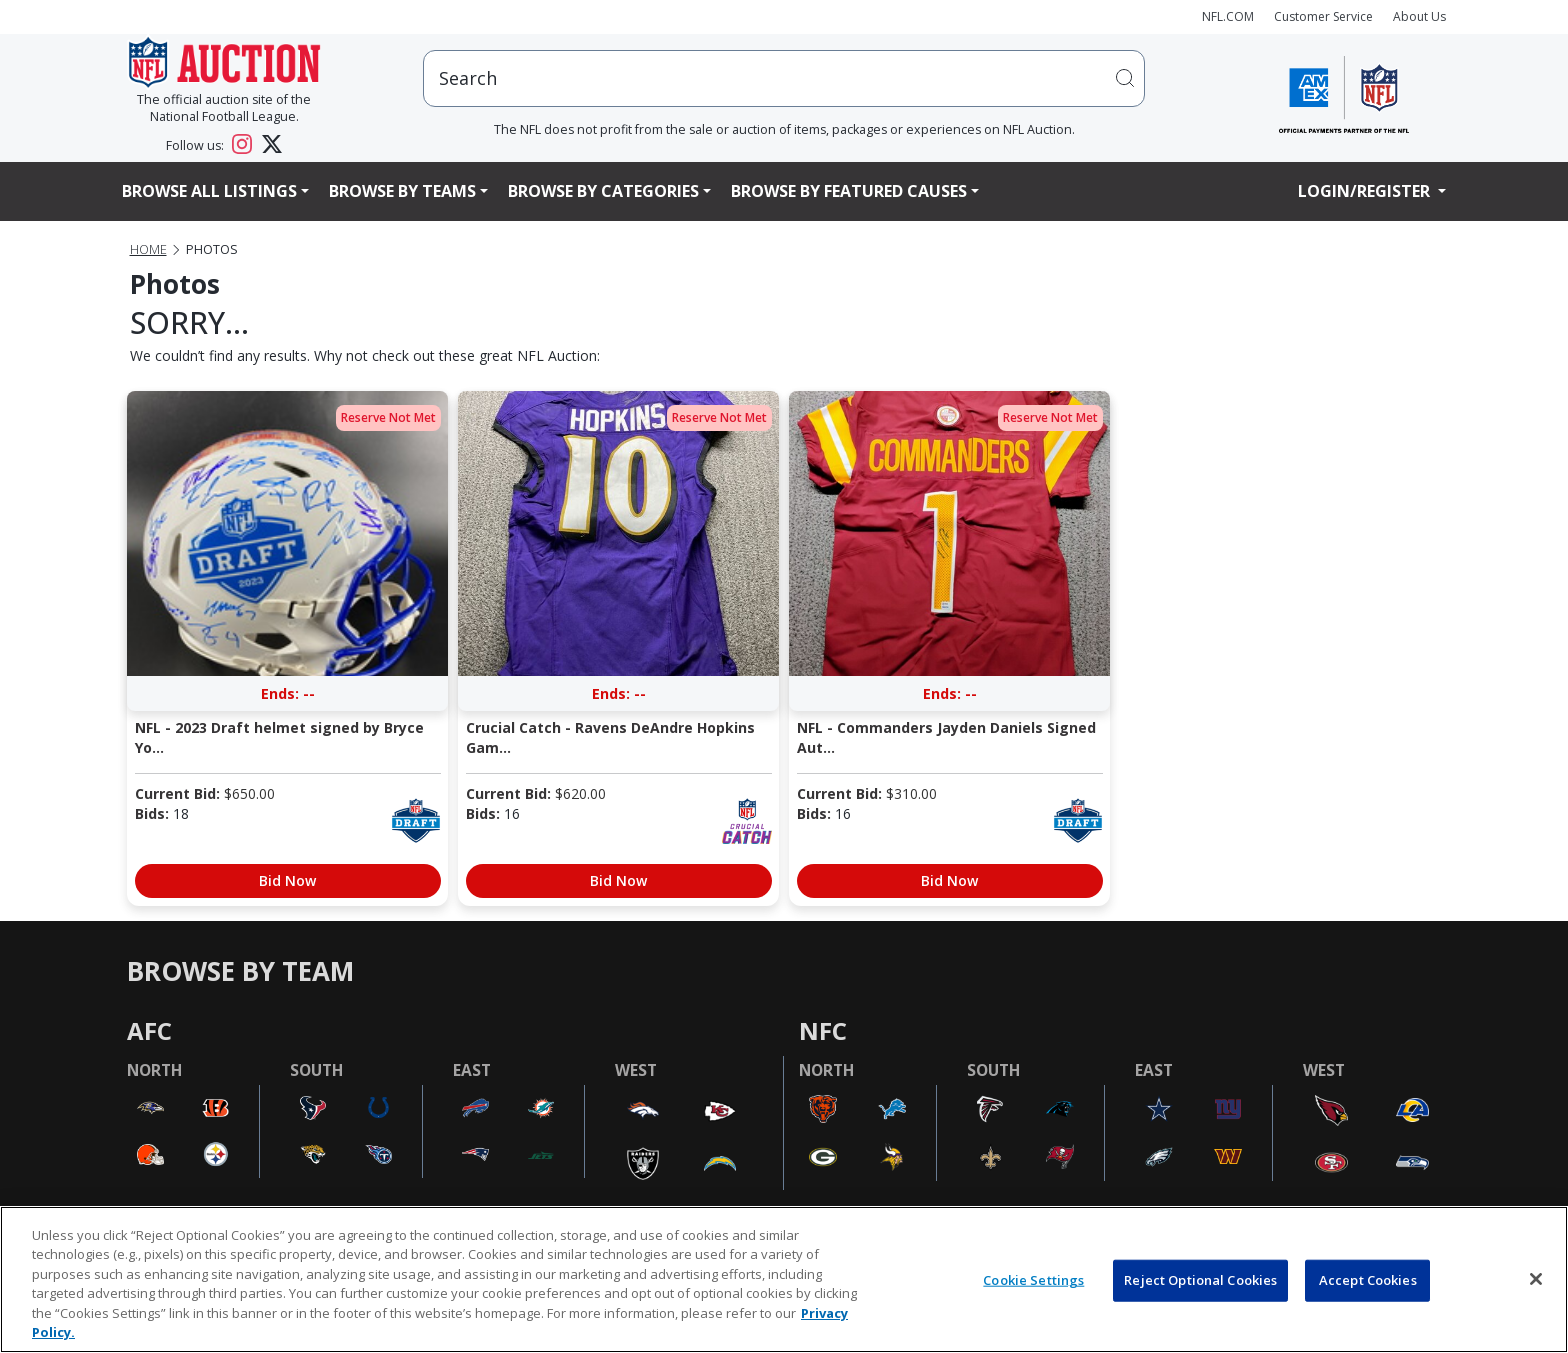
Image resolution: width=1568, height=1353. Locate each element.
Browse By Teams (402, 191)
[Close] (1536, 1279)
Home (148, 249)
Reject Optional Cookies (1200, 1280)
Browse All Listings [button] (209, 191)
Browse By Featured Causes (849, 191)
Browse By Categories (603, 191)
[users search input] (784, 78)
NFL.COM (1228, 16)
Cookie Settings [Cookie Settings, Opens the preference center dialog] (1033, 1280)
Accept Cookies (1368, 1280)
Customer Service (1323, 16)
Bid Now (287, 880)
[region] (784, 1279)
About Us (1419, 16)
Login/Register (1366, 191)
